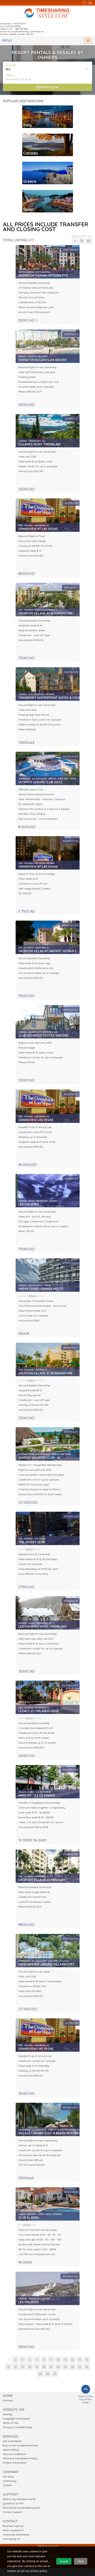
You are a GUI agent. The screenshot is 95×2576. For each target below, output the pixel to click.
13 (8, 2366)
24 (86, 2366)
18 (44, 2366)
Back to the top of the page (85, 2394)
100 (89, 240)
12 (87, 2359)
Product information (15, 2462)
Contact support (12, 2512)
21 (65, 2366)
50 (81, 240)
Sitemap (7, 2414)
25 (75, 240)
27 (54, 2373)
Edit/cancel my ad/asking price (21, 2507)
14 (15, 2366)
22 (72, 2366)
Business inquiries (13, 2525)
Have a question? (13, 2530)
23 (79, 2366)
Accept (64, 2561)
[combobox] (47, 69)
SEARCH (10, 75)
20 (58, 2366)
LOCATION (11, 65)
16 (30, 2366)
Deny (81, 2561)
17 (37, 2366)
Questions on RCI (13, 2503)
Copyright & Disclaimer (16, 2418)
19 (51, 2366)
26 (47, 2373)
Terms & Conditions (14, 2454)
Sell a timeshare (12, 2441)
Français (8, 2400)
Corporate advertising (16, 2534)
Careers (7, 2485)
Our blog (8, 2476)
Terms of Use (10, 2422)
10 (72, 2359)
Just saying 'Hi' (12, 2538)
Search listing (11, 2449)
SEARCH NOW (47, 87)
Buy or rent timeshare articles (20, 2445)
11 (80, 2359)
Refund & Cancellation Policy (20, 2458)
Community (9, 2480)
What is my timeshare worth (19, 2499)
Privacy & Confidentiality (17, 2427)
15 (22, 2366)
